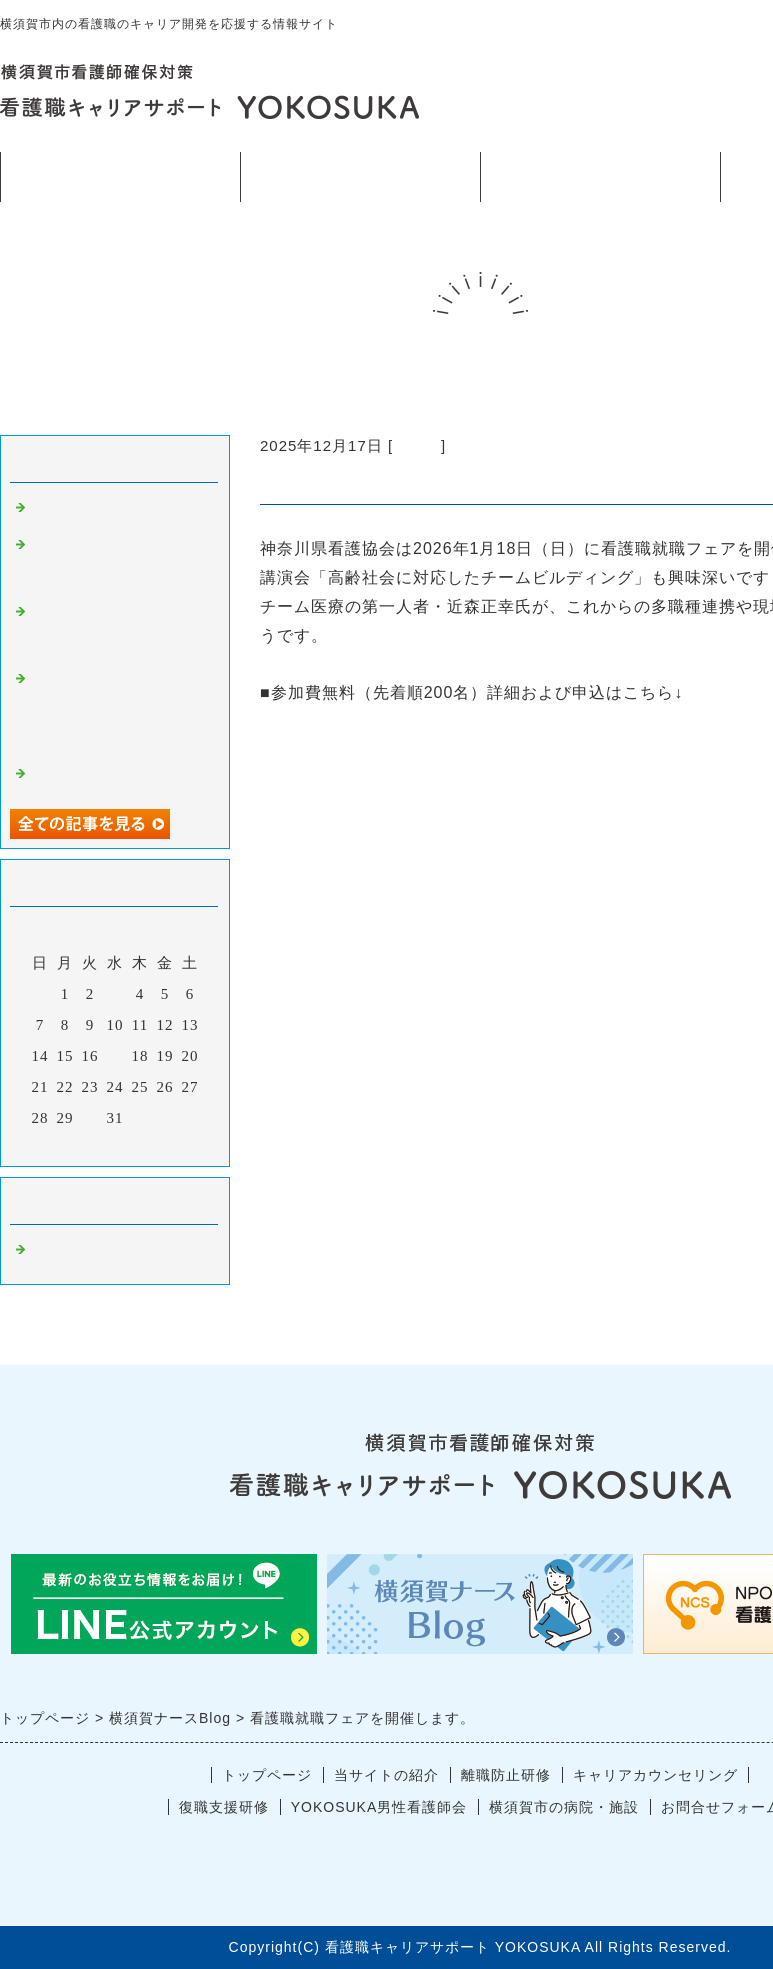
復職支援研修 (224, 1807)
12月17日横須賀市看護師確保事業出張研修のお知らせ (119, 711)
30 (90, 1118)
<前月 (73, 1146)
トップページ (120, 176)
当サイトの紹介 (360, 176)
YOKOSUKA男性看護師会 (379, 1807)
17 (115, 1056)
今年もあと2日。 (90, 511)
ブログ (417, 445)
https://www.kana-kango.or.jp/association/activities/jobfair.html (510, 721)
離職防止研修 (506, 1775)
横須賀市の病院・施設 (564, 1807)
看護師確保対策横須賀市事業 (600, 178)
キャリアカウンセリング (655, 1775)
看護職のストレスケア (110, 777)
